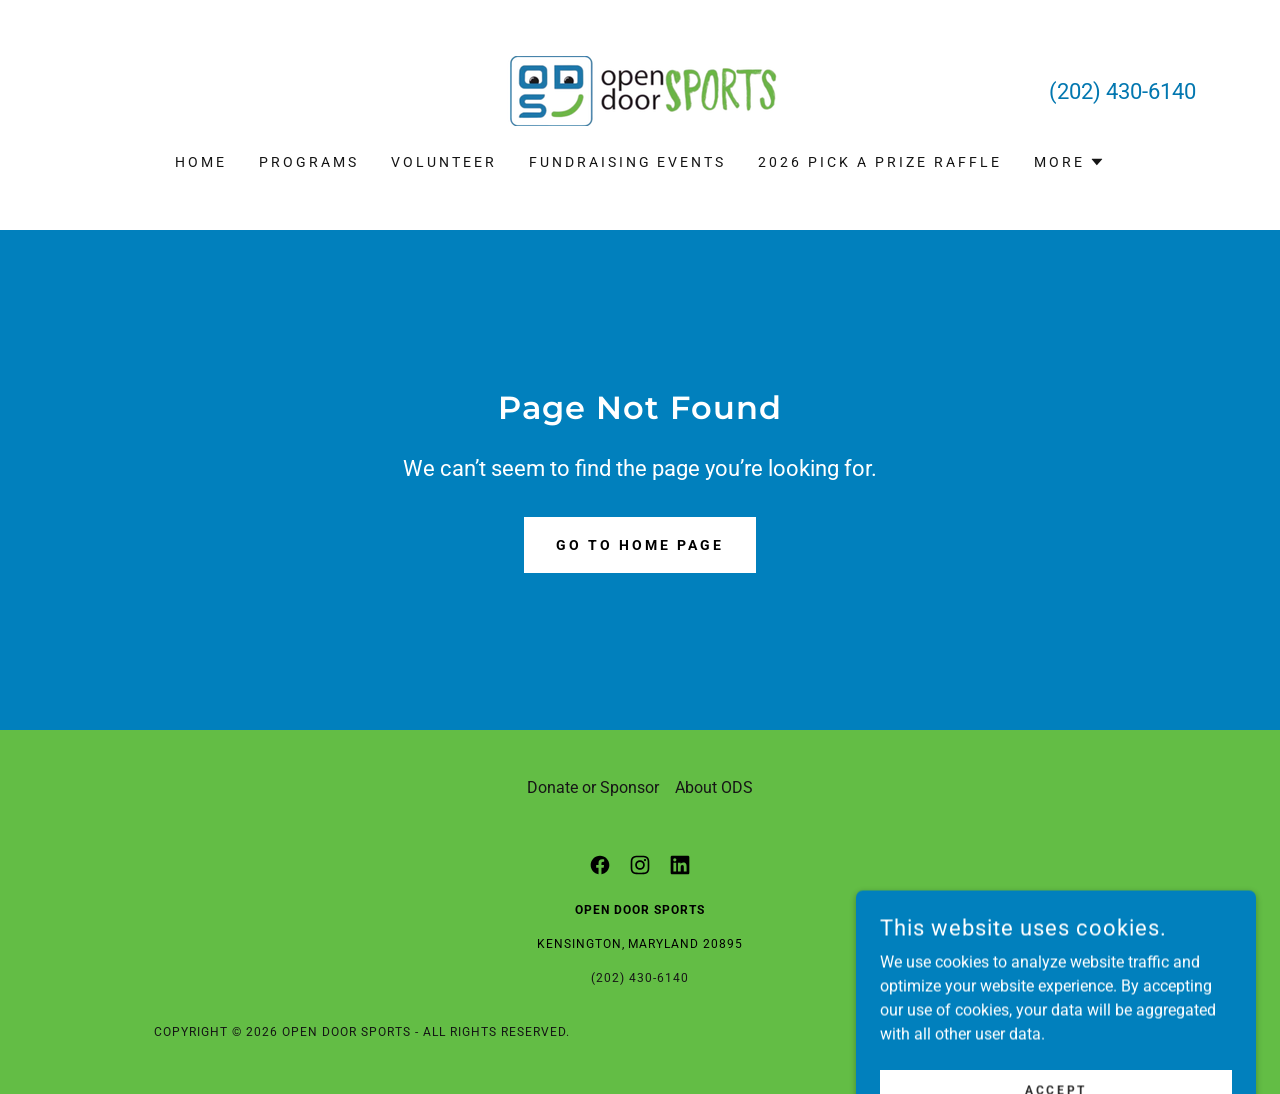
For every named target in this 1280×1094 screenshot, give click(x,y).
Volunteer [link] (444, 162)
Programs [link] (309, 162)
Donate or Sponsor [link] (593, 787)
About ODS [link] (714, 787)
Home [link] (201, 162)
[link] (640, 89)
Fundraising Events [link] (628, 162)
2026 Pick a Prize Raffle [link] (880, 162)
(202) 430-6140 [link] (1122, 91)
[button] (1069, 162)
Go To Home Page (640, 545)
